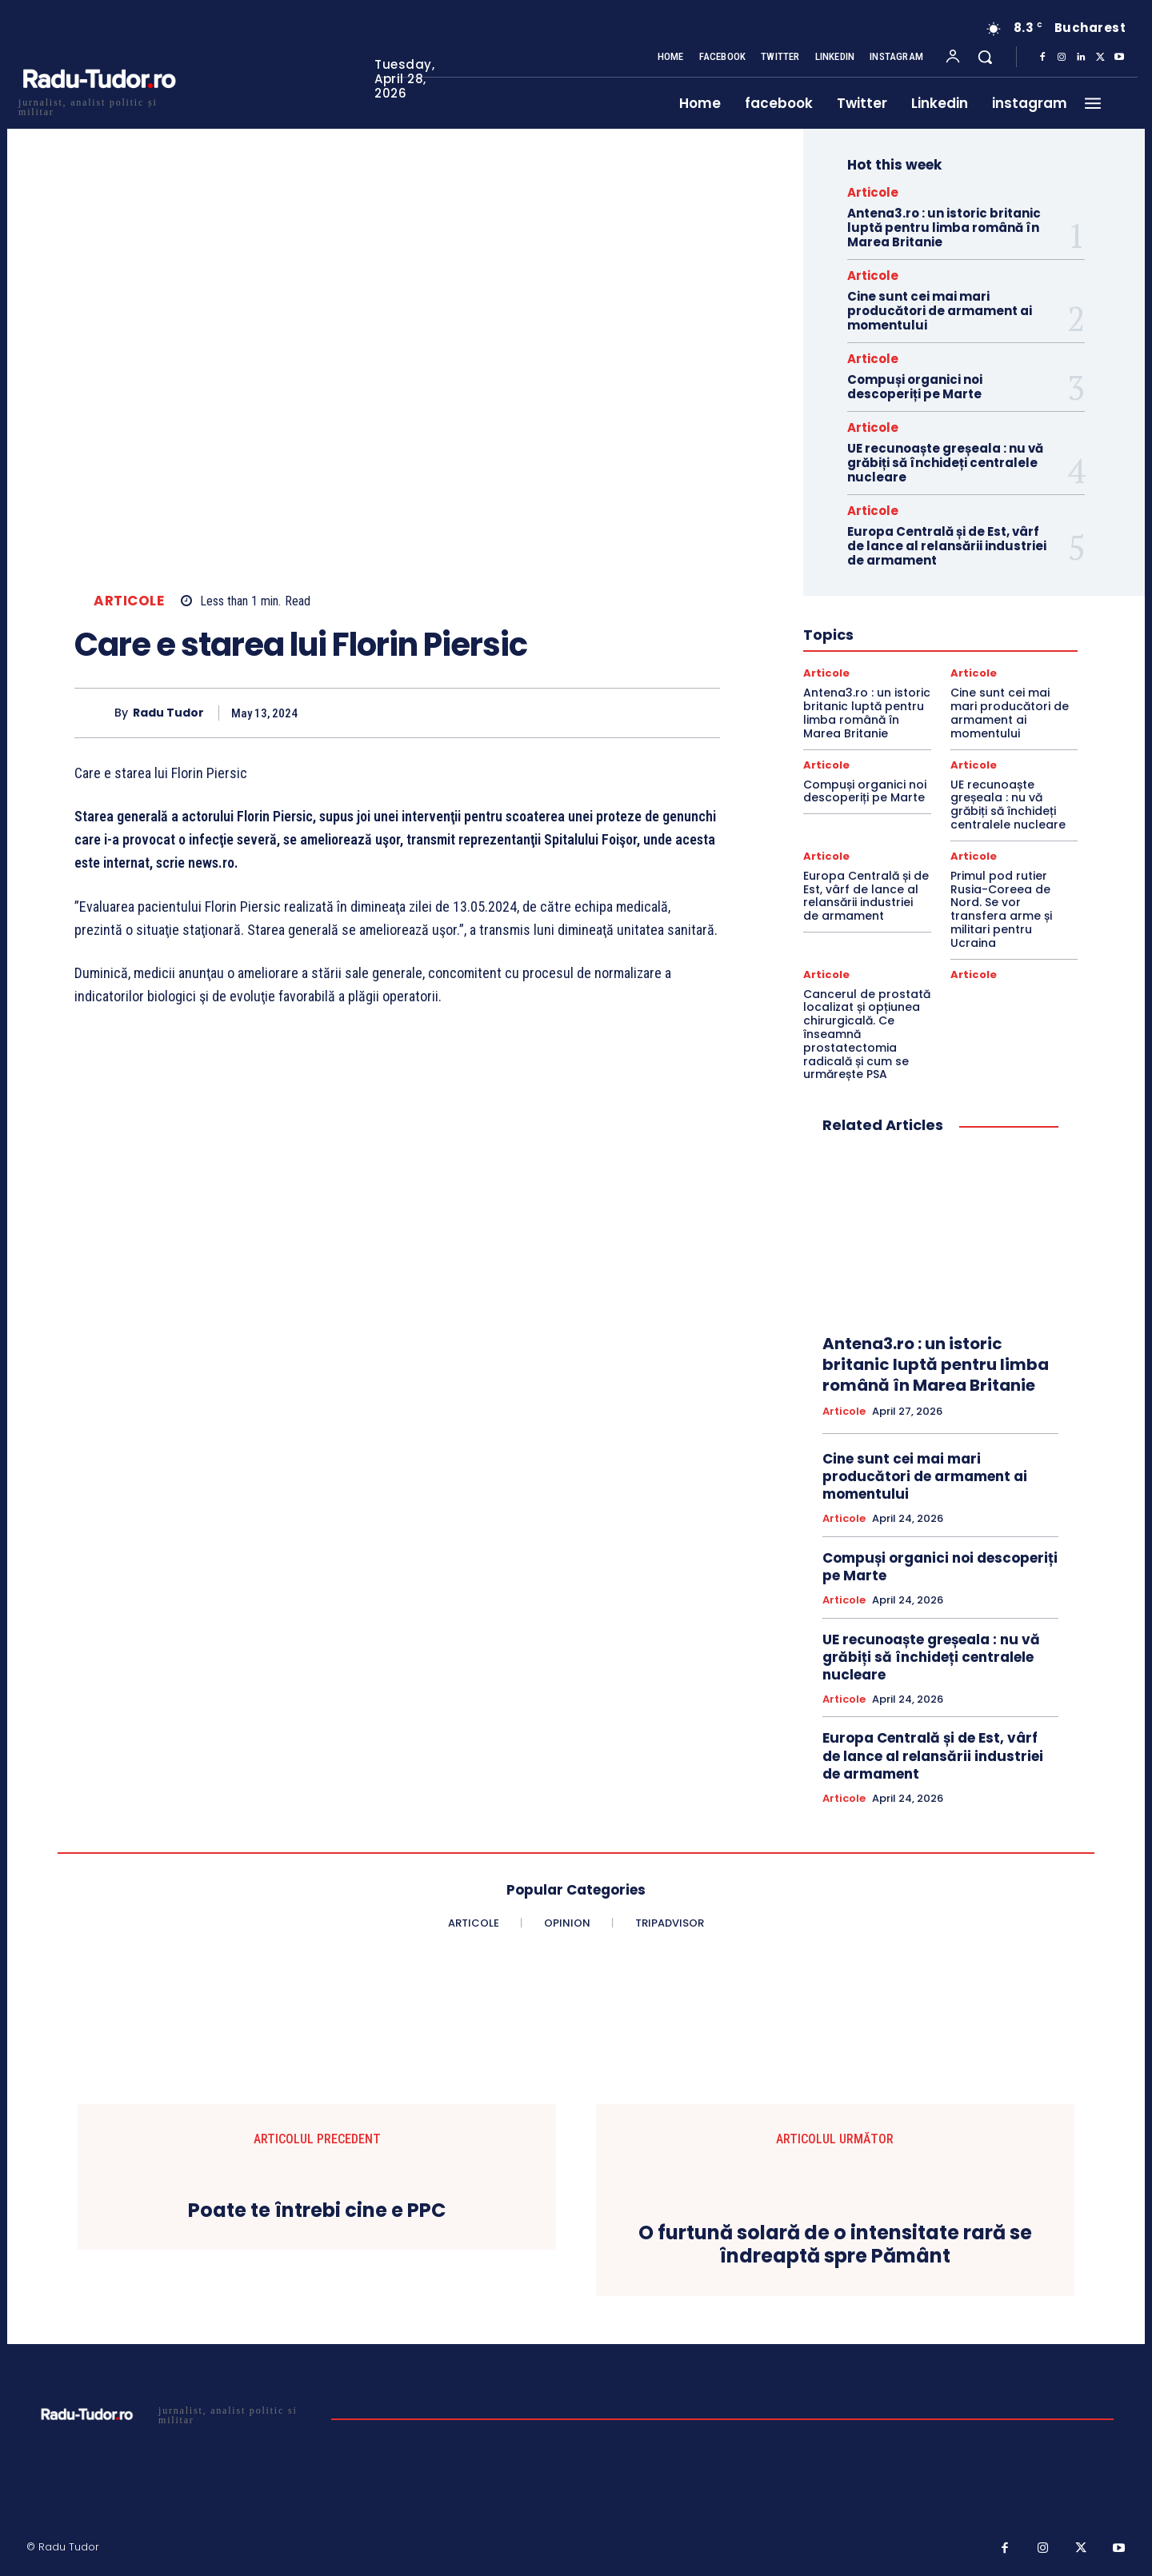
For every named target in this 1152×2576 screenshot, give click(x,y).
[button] (985, 57)
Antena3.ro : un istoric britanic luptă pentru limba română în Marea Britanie (944, 227)
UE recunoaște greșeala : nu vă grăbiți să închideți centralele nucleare (945, 462)
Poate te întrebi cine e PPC (317, 2211)
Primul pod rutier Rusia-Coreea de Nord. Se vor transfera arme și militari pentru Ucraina (1001, 909)
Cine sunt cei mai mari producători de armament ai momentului (939, 310)
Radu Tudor (168, 713)
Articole (129, 601)
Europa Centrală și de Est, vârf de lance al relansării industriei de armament (946, 546)
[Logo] (98, 105)
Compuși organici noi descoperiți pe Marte (914, 386)
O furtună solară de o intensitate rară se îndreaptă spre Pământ (835, 2245)
